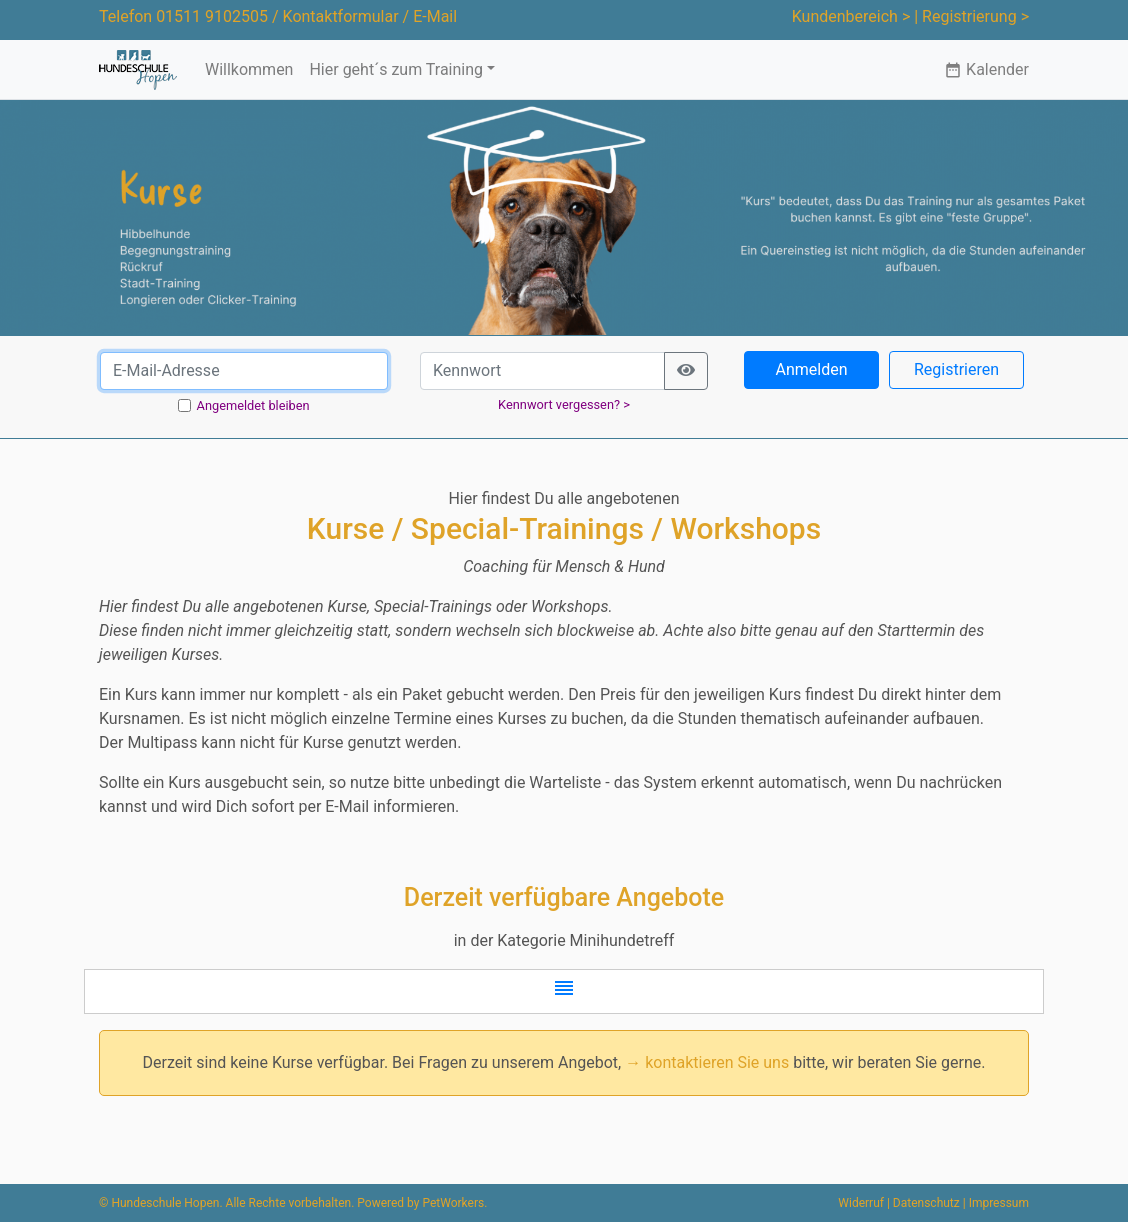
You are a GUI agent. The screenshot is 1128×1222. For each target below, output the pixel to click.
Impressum (999, 1203)
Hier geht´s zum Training (396, 69)
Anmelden (811, 369)
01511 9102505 (212, 16)
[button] (564, 991)
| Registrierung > (971, 16)
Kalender (986, 69)
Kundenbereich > (851, 16)
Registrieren (956, 369)
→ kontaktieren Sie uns (707, 1062)
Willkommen (249, 69)
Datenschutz (926, 1203)
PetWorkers (453, 1203)
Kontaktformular (341, 16)
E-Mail (435, 16)
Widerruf (861, 1203)
